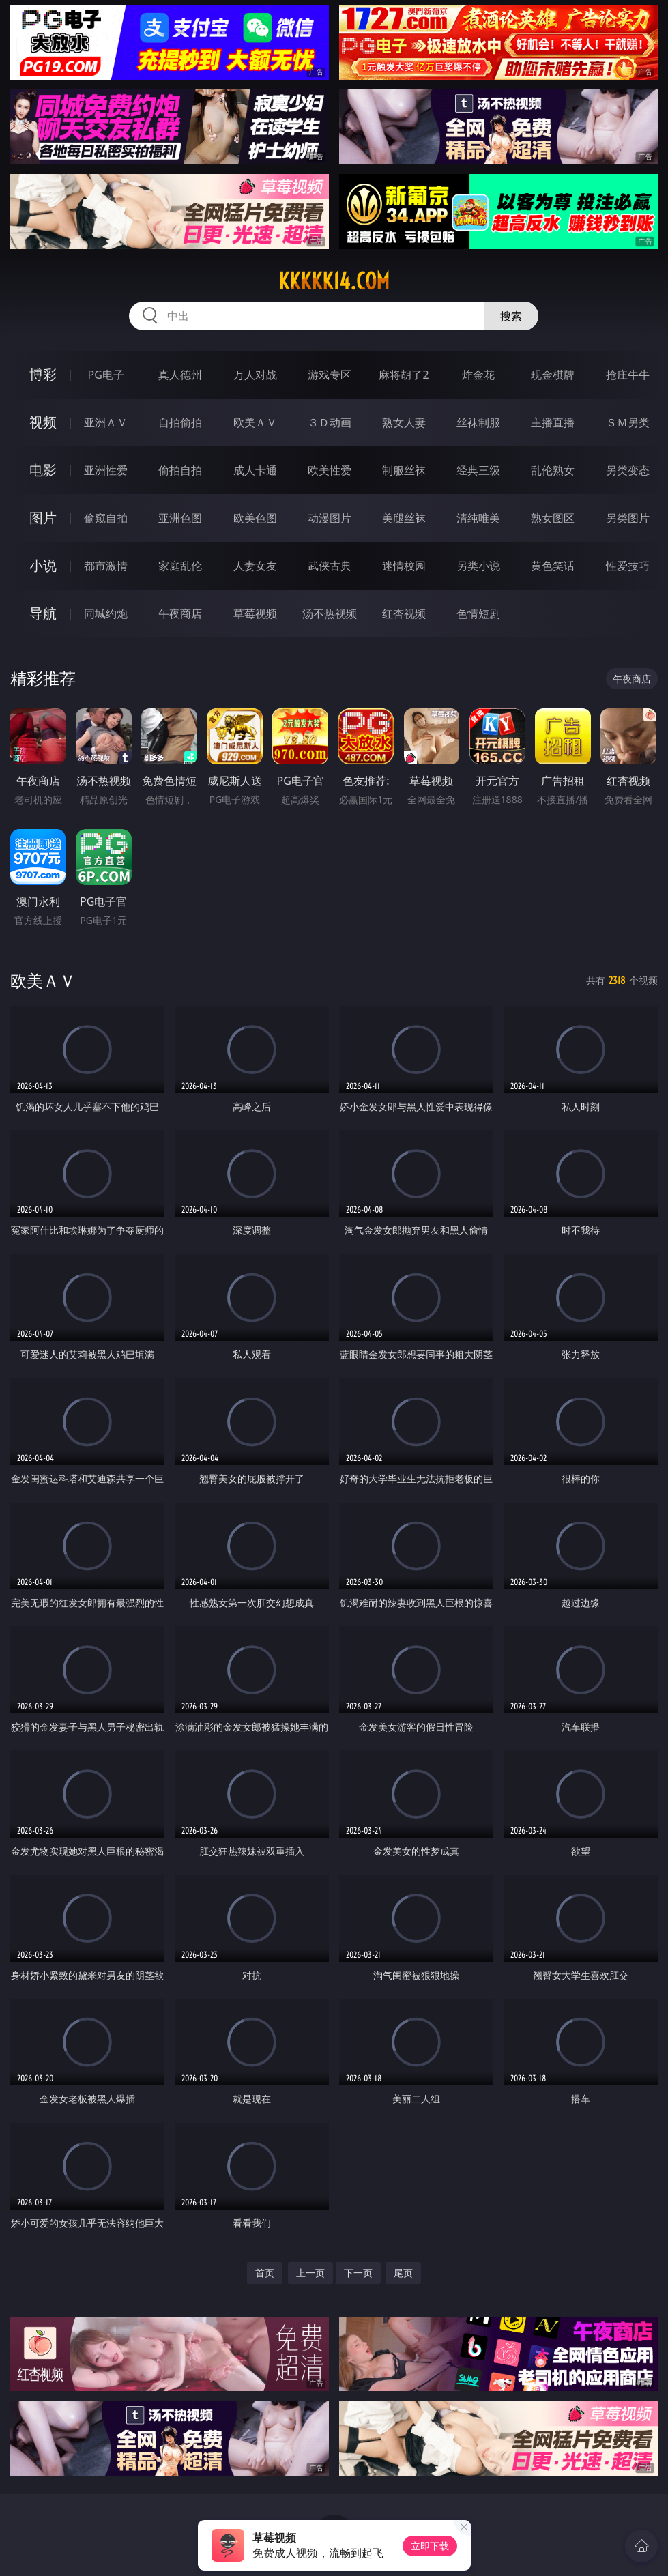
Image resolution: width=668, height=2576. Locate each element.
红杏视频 (404, 613)
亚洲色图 (180, 517)
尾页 (403, 2272)
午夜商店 (180, 613)
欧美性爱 (329, 470)
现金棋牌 (553, 374)
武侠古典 (329, 565)
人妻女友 (255, 565)
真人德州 (180, 374)
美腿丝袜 (404, 517)
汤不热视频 (329, 613)
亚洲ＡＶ (106, 422)
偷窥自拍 (106, 517)
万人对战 (255, 374)
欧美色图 (255, 517)
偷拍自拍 (180, 470)
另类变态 (628, 470)
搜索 (511, 315)
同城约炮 (106, 613)
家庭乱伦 (180, 565)
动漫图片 (329, 517)
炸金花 (478, 374)
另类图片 (628, 517)
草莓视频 (255, 613)
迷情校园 (404, 565)
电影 (43, 470)
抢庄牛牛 (628, 374)
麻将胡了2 (404, 374)
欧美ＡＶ (255, 422)
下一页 (358, 2272)
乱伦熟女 (553, 470)
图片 (43, 517)
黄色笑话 (553, 565)
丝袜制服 (478, 422)
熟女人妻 (404, 422)
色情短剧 (478, 613)
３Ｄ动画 (329, 422)
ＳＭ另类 (628, 422)
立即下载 (430, 2545)
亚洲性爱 (106, 470)
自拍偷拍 (180, 422)
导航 (43, 613)
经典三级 (478, 470)
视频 (43, 422)
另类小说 (478, 565)
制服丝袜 (404, 470)
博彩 (43, 374)
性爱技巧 (628, 565)
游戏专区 (329, 374)
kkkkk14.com (334, 281)
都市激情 (106, 565)
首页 (264, 2272)
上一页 (310, 2272)
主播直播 (553, 422)
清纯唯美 (478, 517)
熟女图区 (553, 517)
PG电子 (106, 374)
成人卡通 (255, 470)
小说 (43, 565)
